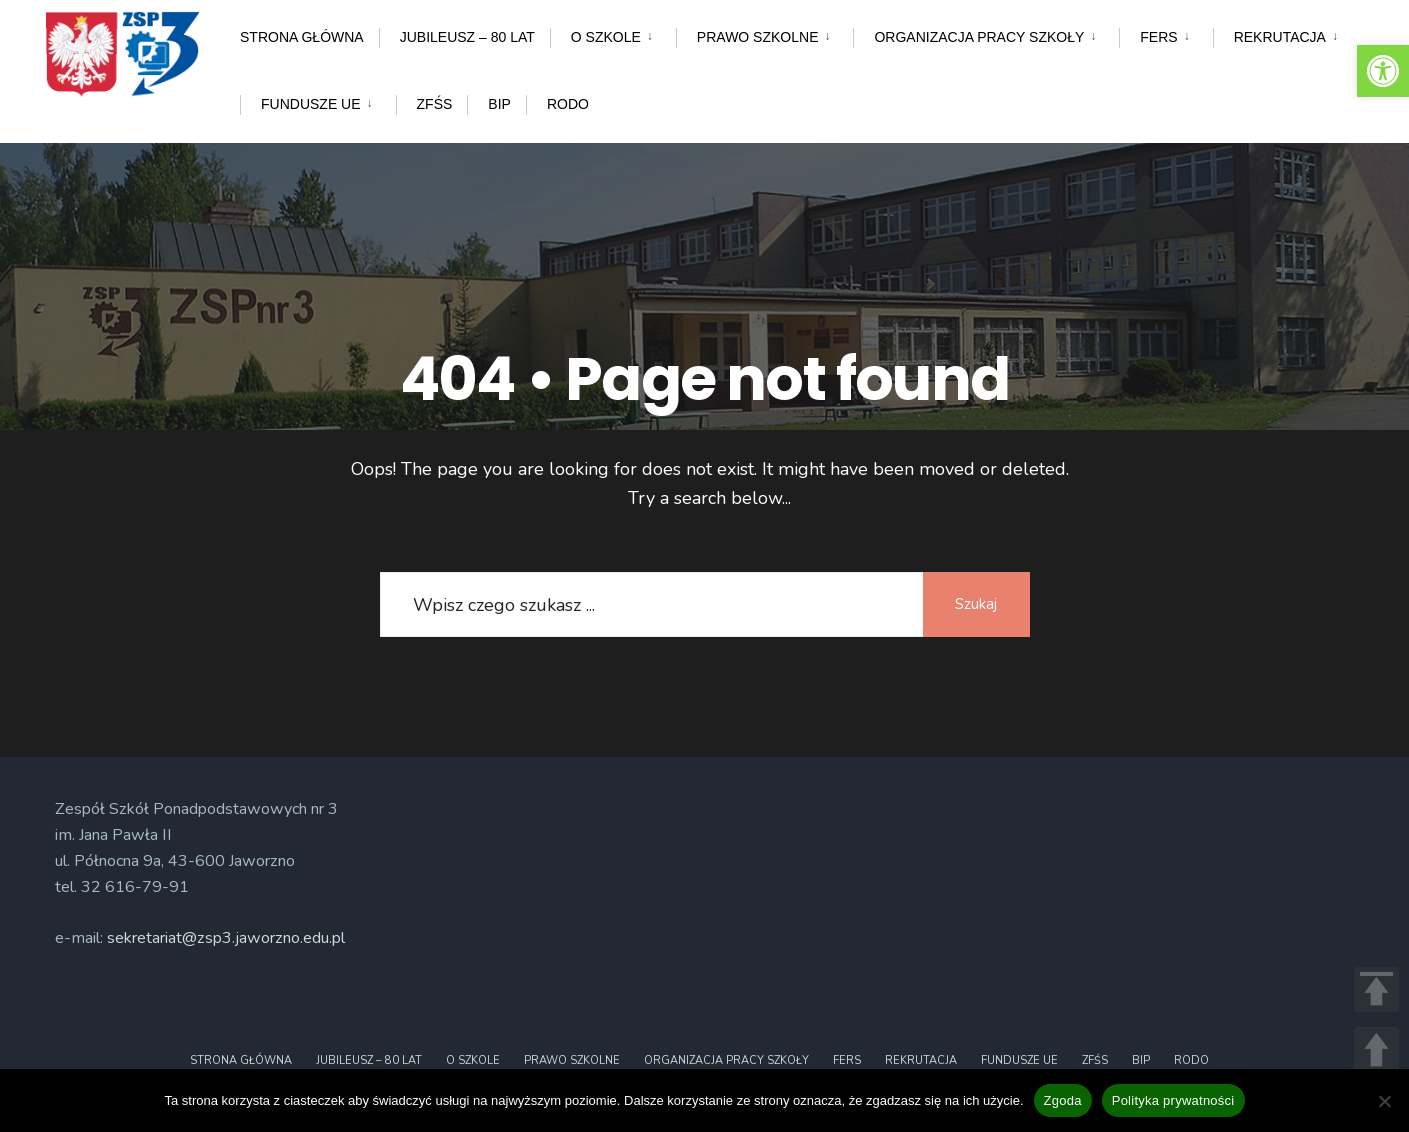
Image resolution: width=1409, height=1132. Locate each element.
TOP (1376, 989)
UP (1376, 1049)
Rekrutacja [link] (1280, 37)
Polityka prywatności (1173, 1100)
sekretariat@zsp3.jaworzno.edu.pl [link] (226, 938)
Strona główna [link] (302, 37)
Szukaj (975, 604)
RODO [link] (568, 104)
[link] (1383, 71)
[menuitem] (613, 33)
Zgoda (1063, 1100)
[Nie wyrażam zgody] (1384, 1101)
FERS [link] (1158, 37)
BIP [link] (499, 104)
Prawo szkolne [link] (758, 37)
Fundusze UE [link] (311, 104)
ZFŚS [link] (435, 104)
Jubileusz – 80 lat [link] (467, 37)
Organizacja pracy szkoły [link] (979, 37)
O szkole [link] (606, 37)
